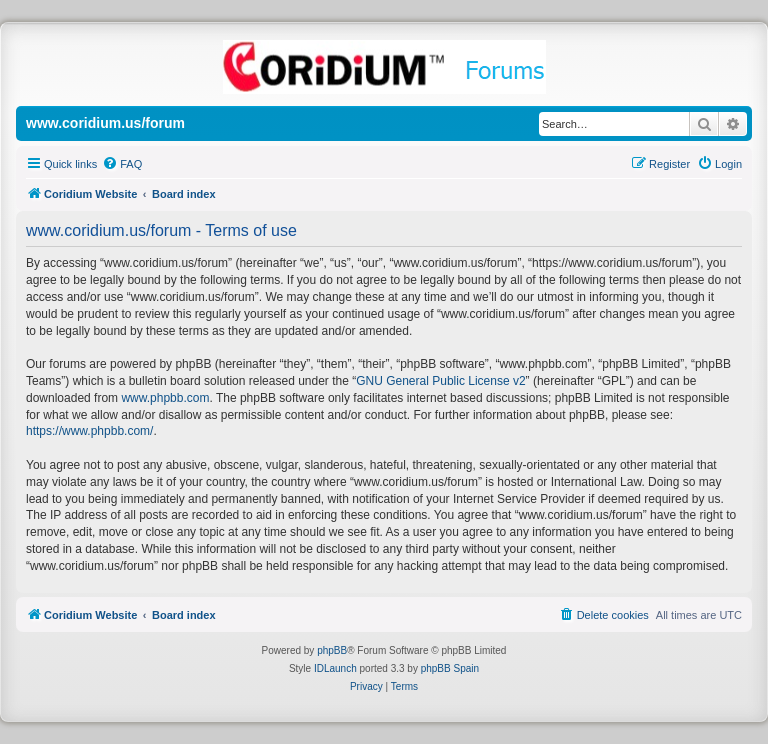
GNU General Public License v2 (440, 381)
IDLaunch (335, 668)
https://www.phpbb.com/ (89, 431)
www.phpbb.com (165, 398)
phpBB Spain (450, 668)
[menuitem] (122, 164)
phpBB (332, 650)
